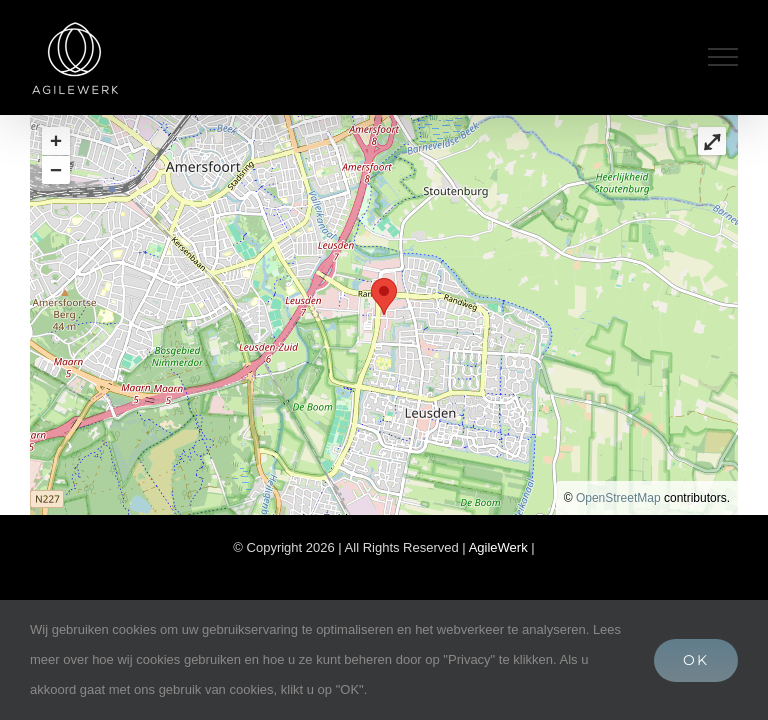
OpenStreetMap (618, 498)
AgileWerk (500, 547)
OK (696, 660)
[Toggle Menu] (723, 57)
